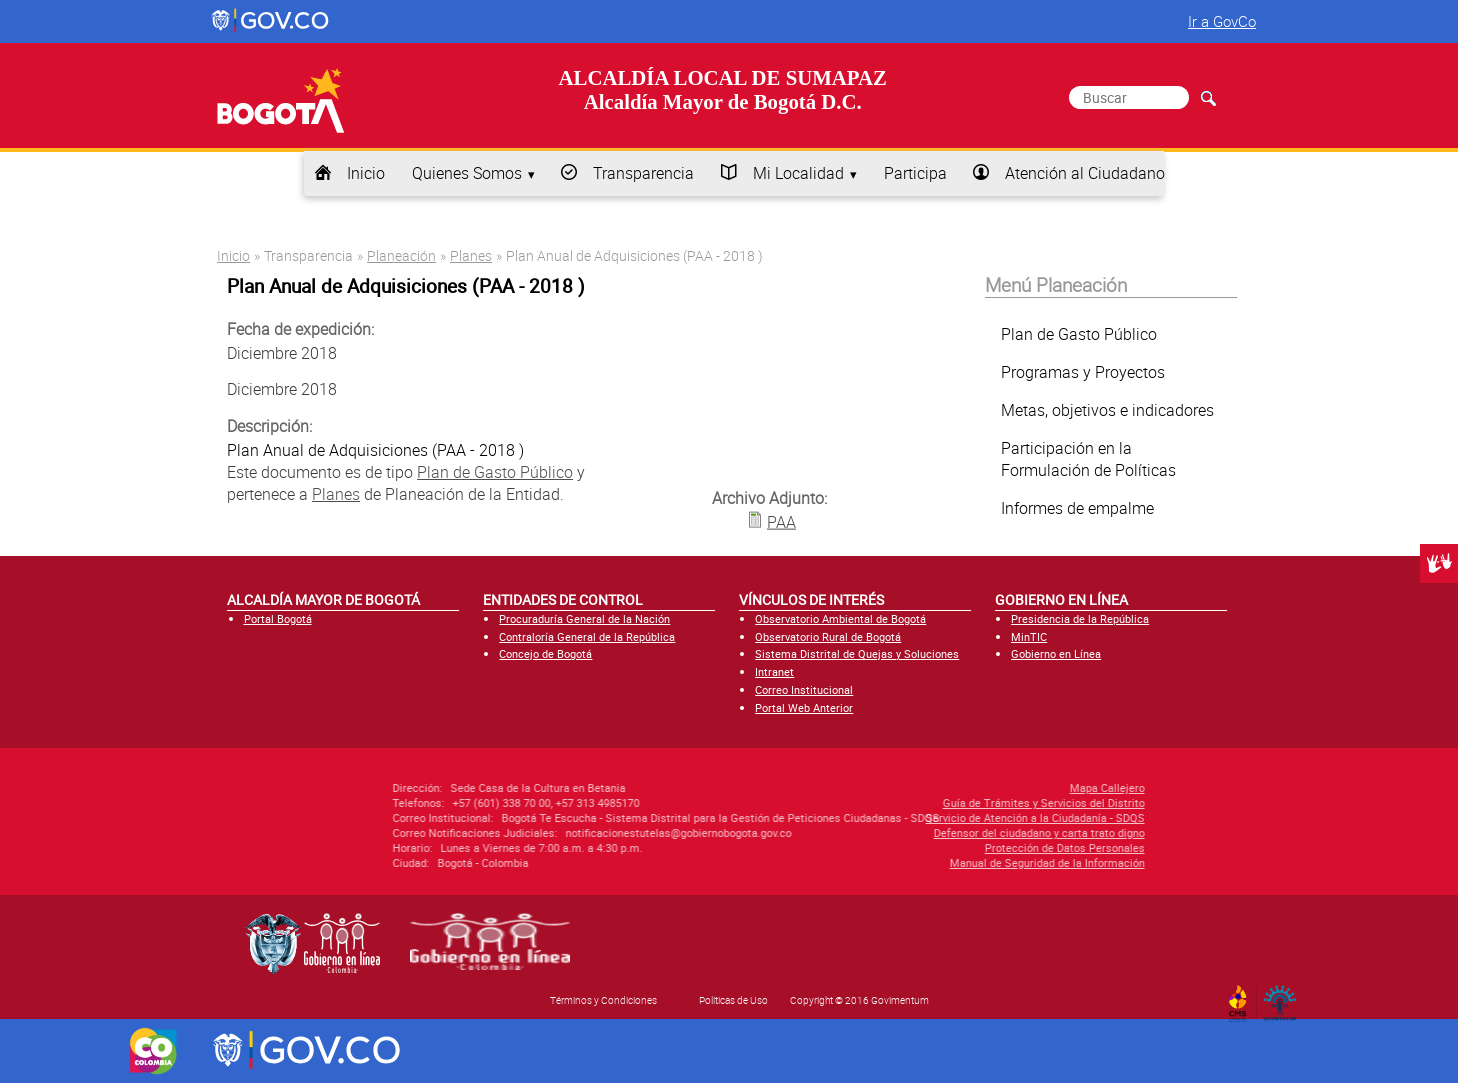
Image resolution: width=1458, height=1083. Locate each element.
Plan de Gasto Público (495, 472)
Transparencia (643, 173)
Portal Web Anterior (804, 707)
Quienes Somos (467, 173)
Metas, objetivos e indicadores (1107, 410)
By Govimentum (1284, 997)
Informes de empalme (1077, 508)
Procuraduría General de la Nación (584, 618)
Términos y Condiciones (603, 1000)
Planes (471, 255)
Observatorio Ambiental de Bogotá (840, 618)
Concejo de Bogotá (545, 653)
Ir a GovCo (1222, 21)
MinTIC (1029, 636)
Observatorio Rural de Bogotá (828, 636)
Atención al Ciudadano (1085, 173)
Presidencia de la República (1080, 618)
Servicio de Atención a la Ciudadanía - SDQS (903, 817)
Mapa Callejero (975, 787)
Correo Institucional (804, 689)
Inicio (366, 173)
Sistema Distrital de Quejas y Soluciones (857, 653)
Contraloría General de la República (587, 636)
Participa (915, 173)
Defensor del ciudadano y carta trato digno (907, 832)
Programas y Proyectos (1083, 372)
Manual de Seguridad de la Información (915, 862)
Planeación (401, 255)
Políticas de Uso (733, 1000)
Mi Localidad (798, 173)
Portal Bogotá (278, 618)
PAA (781, 521)
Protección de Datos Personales (933, 847)
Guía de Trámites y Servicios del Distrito (912, 802)
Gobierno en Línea (1056, 653)
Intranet (774, 671)
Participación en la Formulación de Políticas (1088, 459)
